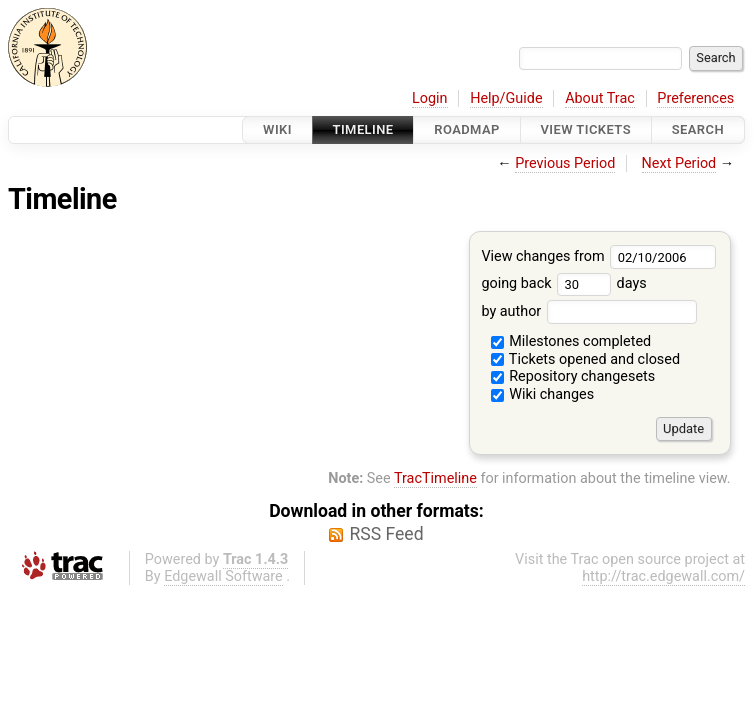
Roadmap (467, 129)
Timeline (363, 129)
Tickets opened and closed (585, 359)
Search (698, 129)
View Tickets (586, 129)
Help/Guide (506, 98)
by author (588, 311)
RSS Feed (386, 534)
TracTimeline (435, 478)
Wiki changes (543, 394)
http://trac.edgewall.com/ (663, 576)
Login (430, 98)
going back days (563, 283)
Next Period (679, 163)
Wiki (277, 129)
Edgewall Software (223, 576)
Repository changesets (573, 376)
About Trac (600, 98)
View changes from (598, 256)
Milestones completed (571, 341)
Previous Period (565, 163)
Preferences (695, 98)
